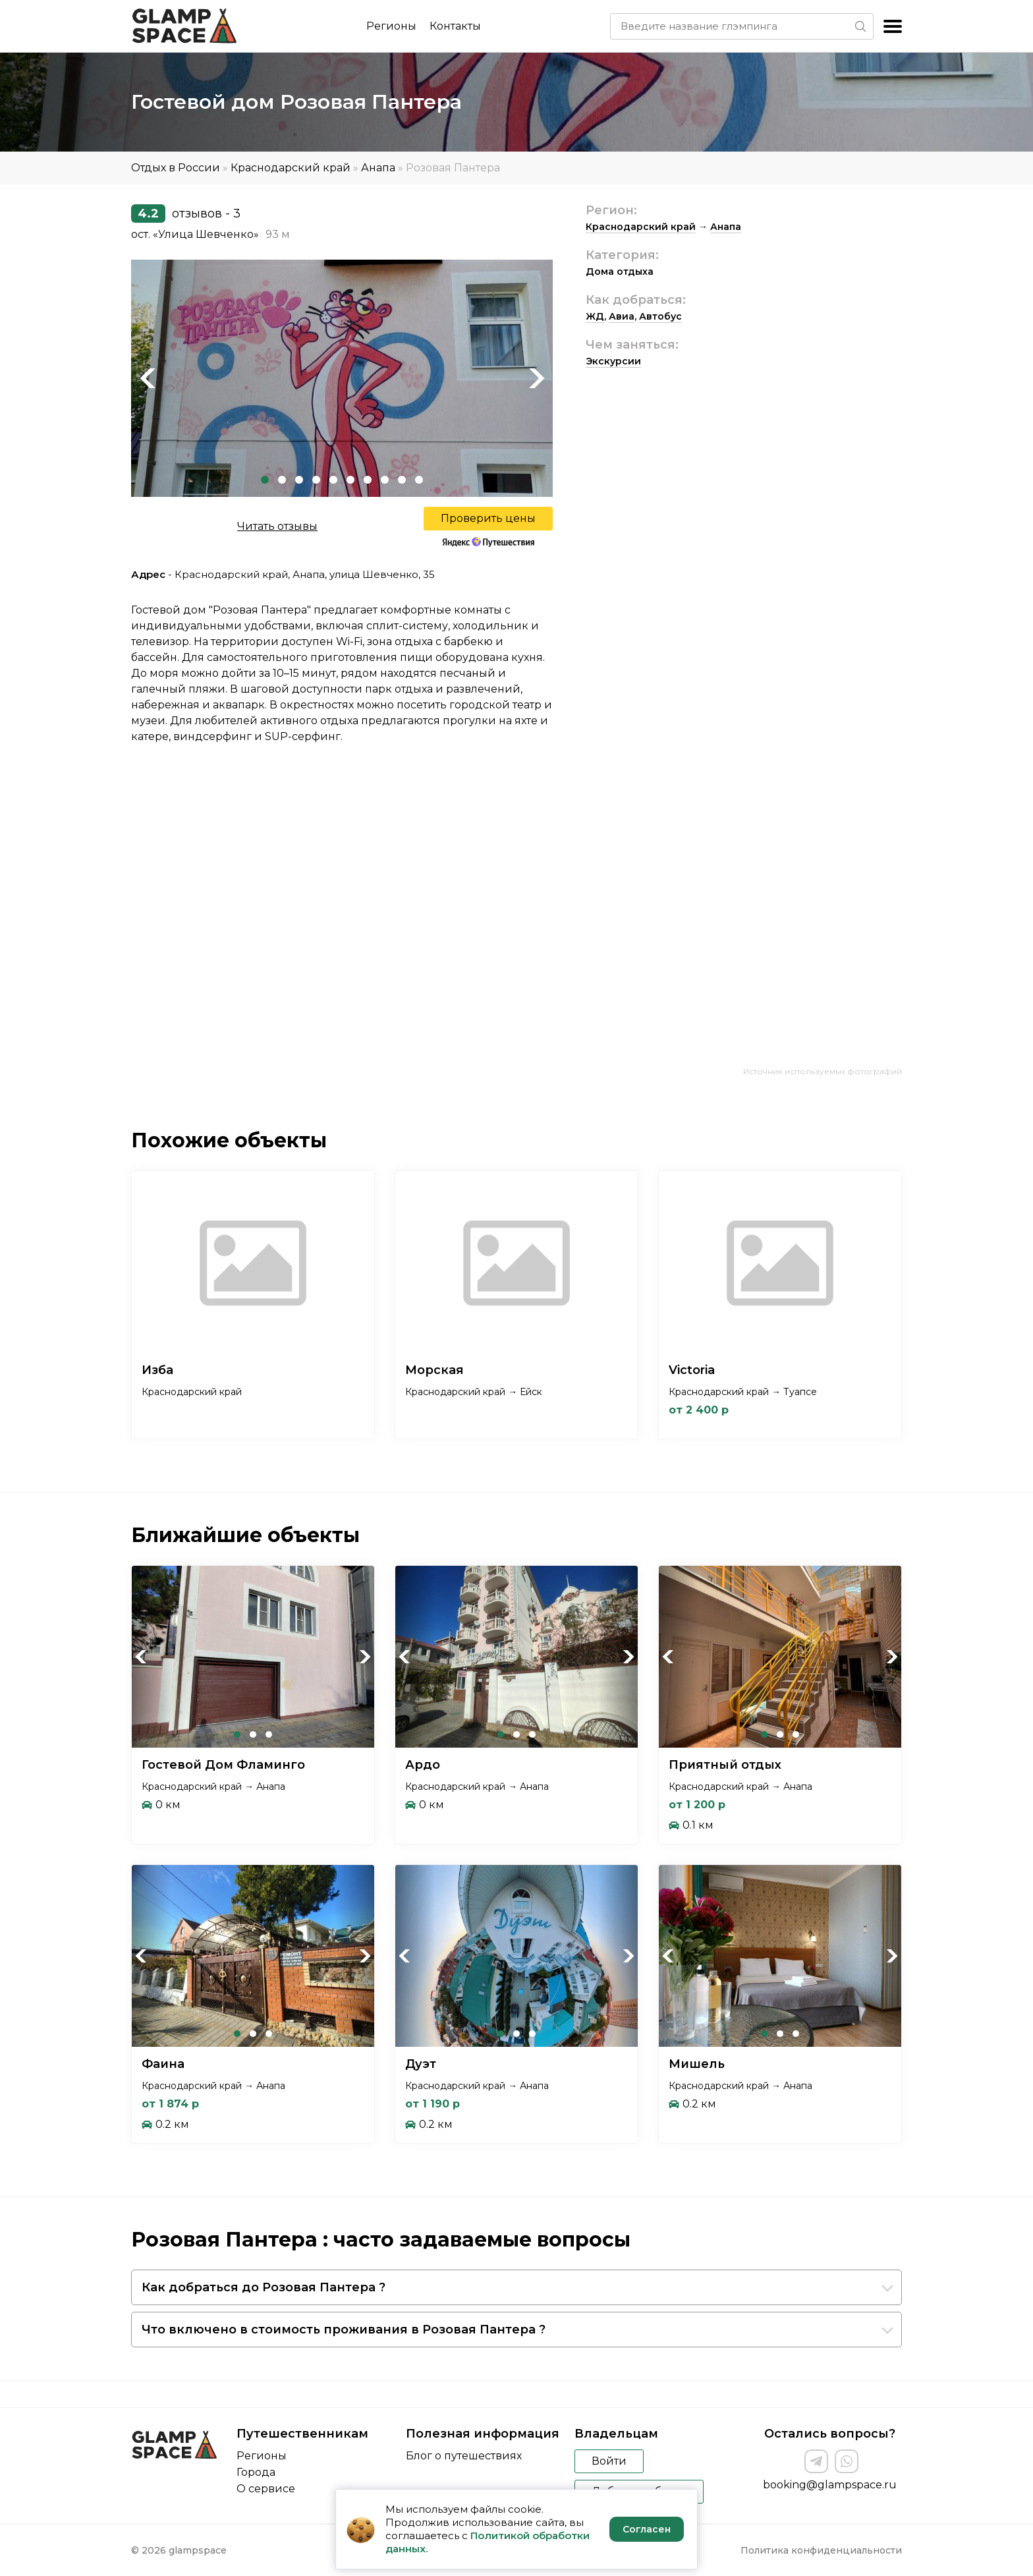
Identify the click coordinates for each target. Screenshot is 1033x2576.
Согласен (647, 2529)
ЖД (595, 316)
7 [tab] (368, 480)
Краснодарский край (290, 167)
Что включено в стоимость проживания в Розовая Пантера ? (343, 2329)
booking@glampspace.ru (830, 2484)
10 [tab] (419, 480)
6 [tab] (350, 480)
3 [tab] (299, 480)
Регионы (391, 26)
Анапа (378, 167)
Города (256, 2472)
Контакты (455, 26)
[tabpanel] (342, 378)
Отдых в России (175, 167)
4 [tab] (316, 480)
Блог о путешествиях (464, 2455)
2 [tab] (282, 480)
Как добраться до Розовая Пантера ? (263, 2287)
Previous (147, 378)
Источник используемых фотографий (822, 1071)
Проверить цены (488, 518)
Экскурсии (613, 361)
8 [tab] (385, 480)
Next (536, 378)
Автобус (660, 316)
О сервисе (266, 2488)
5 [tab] (333, 480)
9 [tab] (402, 480)
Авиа (621, 316)
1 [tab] (265, 480)
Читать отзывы (277, 526)
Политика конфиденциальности (821, 2550)
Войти (609, 2461)
